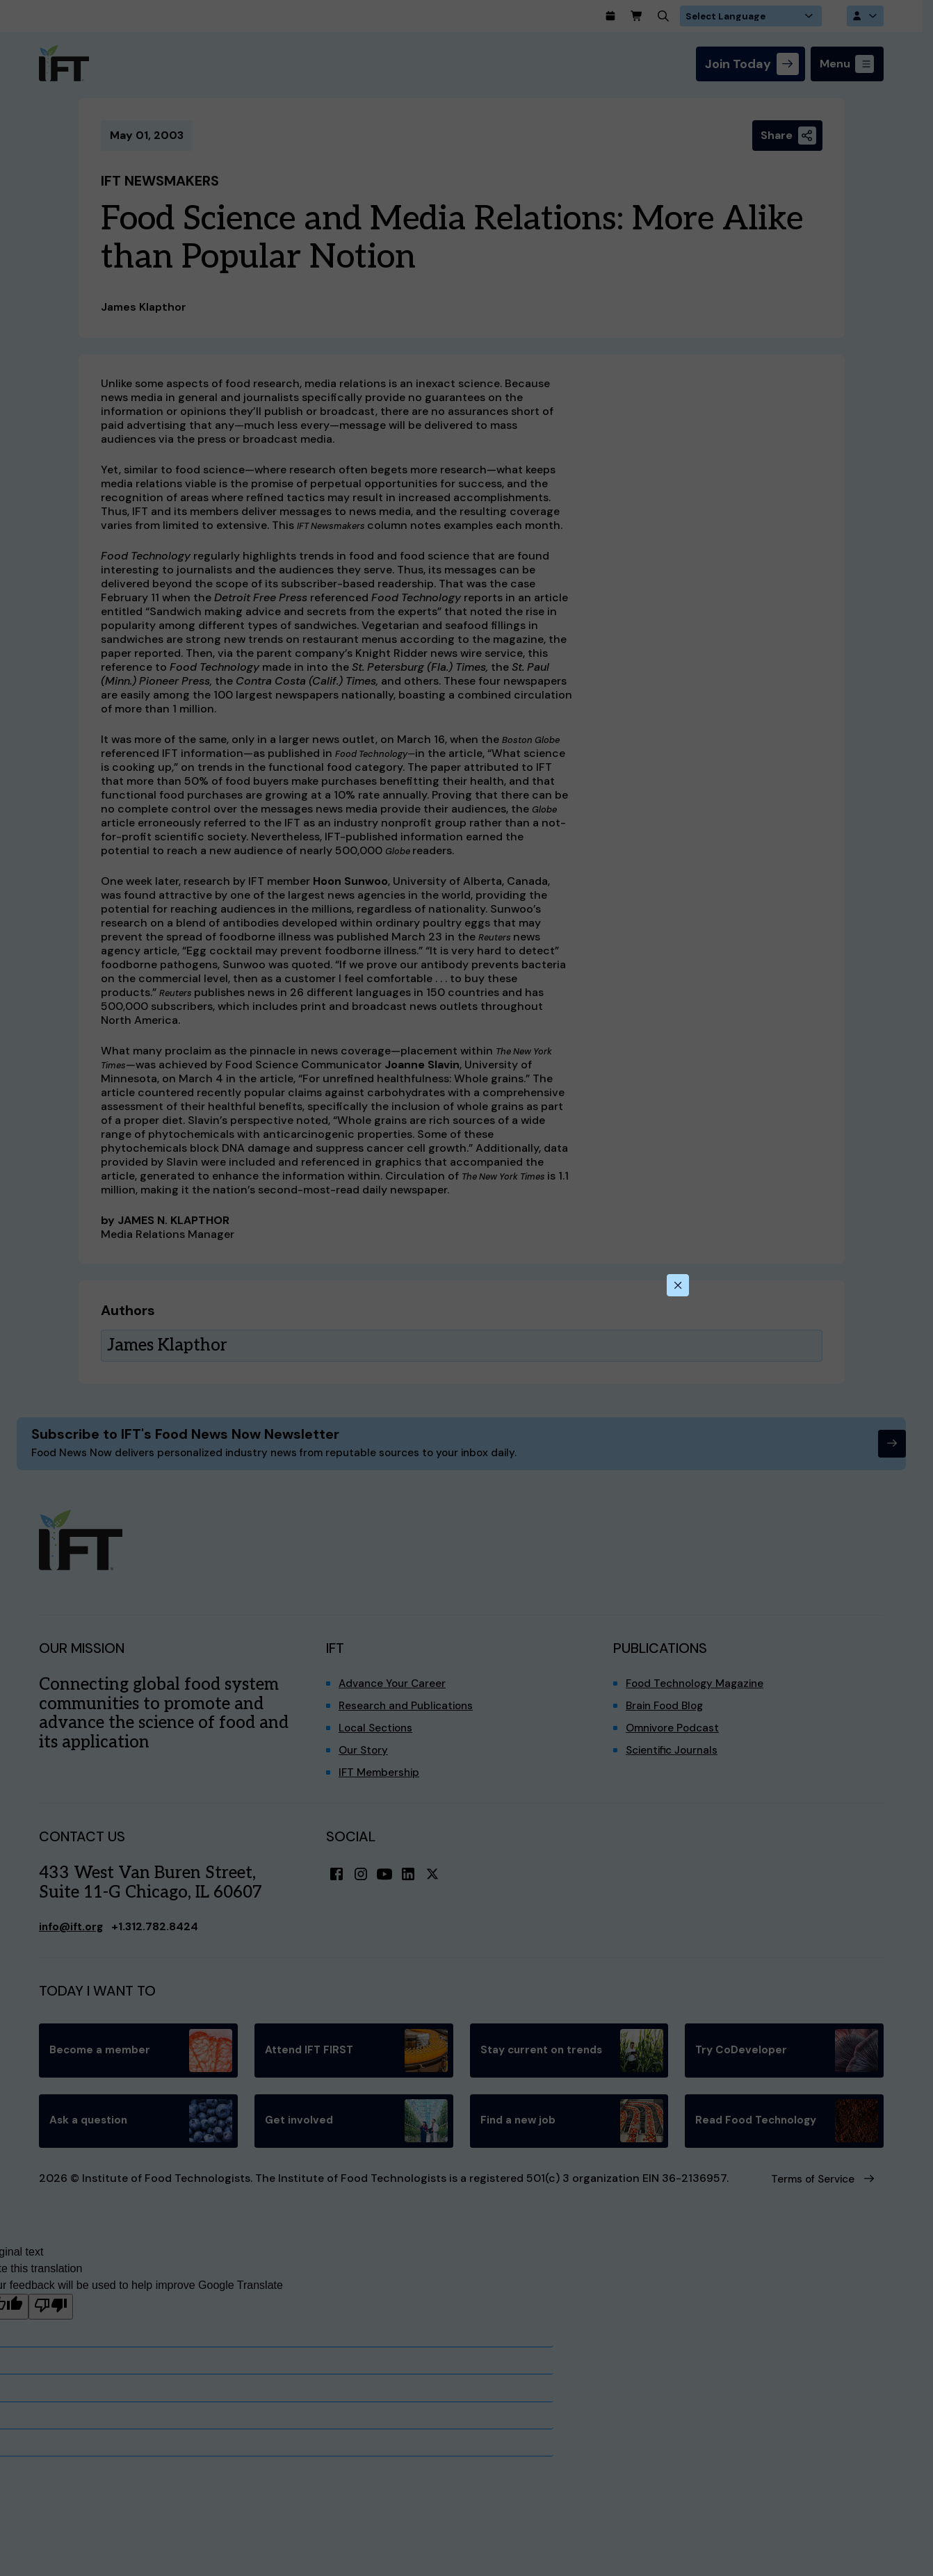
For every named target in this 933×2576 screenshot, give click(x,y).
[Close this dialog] (677, 1285)
